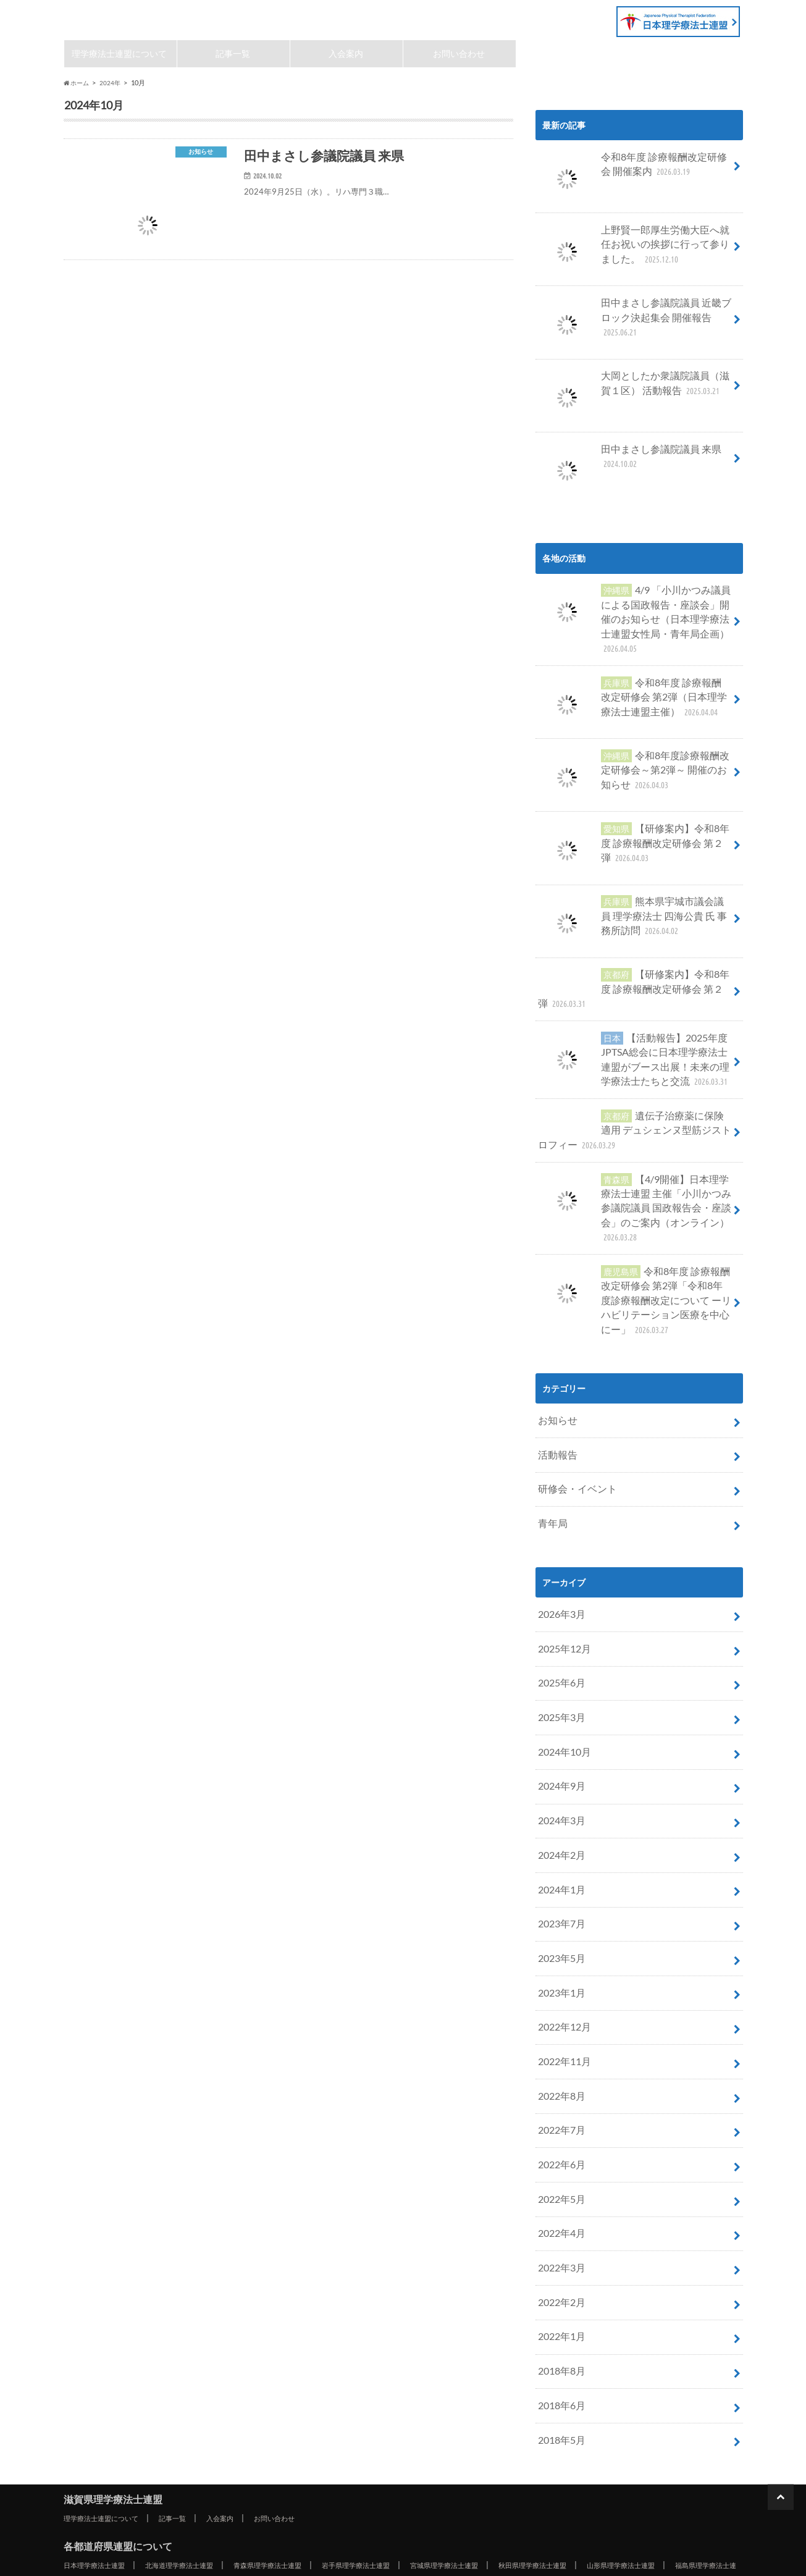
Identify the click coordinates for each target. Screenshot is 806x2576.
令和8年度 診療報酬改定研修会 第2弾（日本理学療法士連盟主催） (633, 679)
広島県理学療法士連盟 (172, 2496)
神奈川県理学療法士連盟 (168, 2452)
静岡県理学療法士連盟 (305, 2467)
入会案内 (346, 55)
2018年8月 (559, 2234)
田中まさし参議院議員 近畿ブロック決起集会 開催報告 (633, 316)
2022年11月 (561, 1949)
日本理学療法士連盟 (100, 2422)
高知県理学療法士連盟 (676, 2496)
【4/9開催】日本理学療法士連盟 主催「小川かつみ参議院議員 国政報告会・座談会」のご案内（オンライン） (635, 1162)
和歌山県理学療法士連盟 (438, 2481)
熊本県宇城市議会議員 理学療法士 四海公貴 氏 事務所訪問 (633, 896)
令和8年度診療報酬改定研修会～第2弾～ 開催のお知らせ (633, 751)
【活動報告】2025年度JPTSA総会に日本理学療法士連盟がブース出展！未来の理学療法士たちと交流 (634, 1031)
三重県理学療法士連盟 (506, 2467)
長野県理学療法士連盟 (104, 2467)
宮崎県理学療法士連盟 (607, 2511)
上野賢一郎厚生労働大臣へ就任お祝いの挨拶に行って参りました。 (634, 249)
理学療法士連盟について (120, 55)
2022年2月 (559, 2171)
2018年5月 (559, 2298)
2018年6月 (559, 2267)
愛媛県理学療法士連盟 (575, 2496)
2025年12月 (561, 1568)
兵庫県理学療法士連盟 (233, 2481)
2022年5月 (559, 2076)
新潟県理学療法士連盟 (273, 2452)
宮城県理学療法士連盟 (498, 2422)
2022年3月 (559, 2139)
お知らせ (555, 1353)
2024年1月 (559, 1790)
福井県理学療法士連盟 (575, 2452)
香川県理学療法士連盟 (474, 2496)
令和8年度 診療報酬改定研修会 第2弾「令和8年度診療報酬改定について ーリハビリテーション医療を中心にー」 (631, 1238)
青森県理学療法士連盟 (297, 2422)
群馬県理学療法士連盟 (434, 2437)
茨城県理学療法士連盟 (233, 2437)
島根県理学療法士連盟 (643, 2481)
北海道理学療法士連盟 (196, 2422)
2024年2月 (559, 1758)
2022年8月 (559, 1981)
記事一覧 (233, 55)
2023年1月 (559, 1885)
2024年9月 (559, 1695)
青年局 (551, 1448)
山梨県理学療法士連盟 (676, 2452)
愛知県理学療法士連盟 (406, 2467)
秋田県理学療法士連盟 (599, 2422)
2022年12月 (561, 1917)
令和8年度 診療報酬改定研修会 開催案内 (634, 171)
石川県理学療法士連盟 (474, 2452)
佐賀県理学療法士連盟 (204, 2511)
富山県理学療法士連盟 (374, 2452)
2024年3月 (559, 1727)
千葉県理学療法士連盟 (635, 2437)
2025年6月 (559, 1599)
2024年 (113, 86)
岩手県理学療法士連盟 (398, 2422)
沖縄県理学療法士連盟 (140, 2526)
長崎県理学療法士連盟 (305, 2511)
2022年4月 (559, 2108)
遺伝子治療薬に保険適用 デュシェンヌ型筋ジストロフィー (634, 1094)
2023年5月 (559, 1854)
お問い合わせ (459, 55)
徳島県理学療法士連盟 (374, 2496)
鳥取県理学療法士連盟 (543, 2481)
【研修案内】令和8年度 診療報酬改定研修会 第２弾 (631, 823)
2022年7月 (559, 2013)
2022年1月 (559, 2203)
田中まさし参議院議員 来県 (622, 460)
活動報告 (555, 1384)
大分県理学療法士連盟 (506, 2511)
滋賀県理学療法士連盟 (144, 17)
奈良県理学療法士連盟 (333, 2481)
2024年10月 (561, 1663)
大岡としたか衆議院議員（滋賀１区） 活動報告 (634, 388)
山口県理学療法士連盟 (273, 2496)
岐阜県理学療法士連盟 (204, 2467)
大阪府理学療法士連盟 (132, 2481)
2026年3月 (559, 1536)
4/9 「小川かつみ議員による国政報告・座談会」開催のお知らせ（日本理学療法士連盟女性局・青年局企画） (634, 612)
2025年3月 (559, 1632)
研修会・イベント (572, 1416)
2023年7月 (559, 1822)
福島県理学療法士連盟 (132, 2437)
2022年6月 (559, 2044)
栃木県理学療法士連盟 (333, 2437)
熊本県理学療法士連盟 (406, 2511)
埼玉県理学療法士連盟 (535, 2437)
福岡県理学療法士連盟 (104, 2511)
